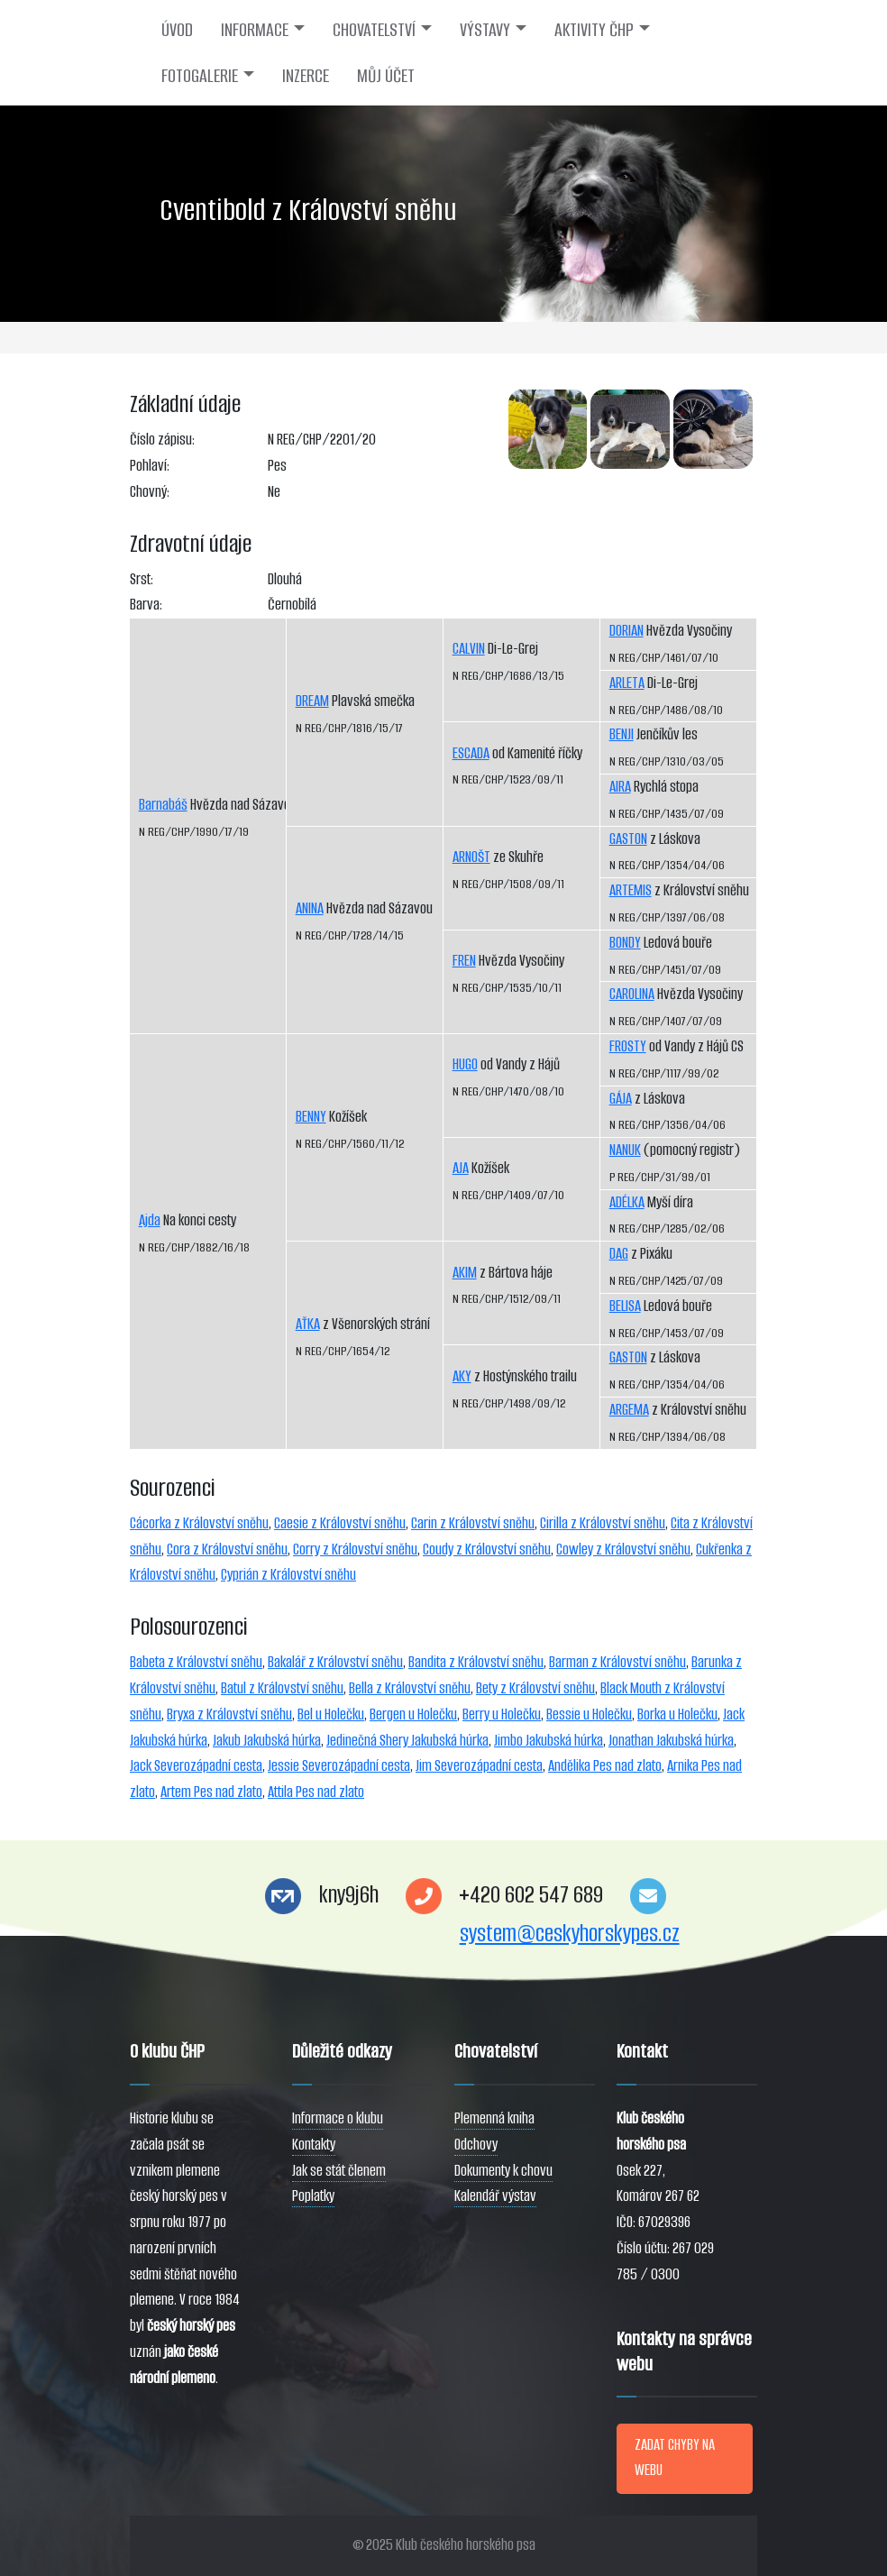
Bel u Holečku (330, 1714)
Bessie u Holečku (589, 1714)
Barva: (146, 604)
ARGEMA (629, 1409)
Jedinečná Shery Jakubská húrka (407, 1740)
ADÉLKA (627, 1202)
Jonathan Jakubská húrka (671, 1740)
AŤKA (308, 1324)
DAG (618, 1253)
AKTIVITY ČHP (594, 29)
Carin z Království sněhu (473, 1523)
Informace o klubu (337, 2118)
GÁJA (620, 1098)
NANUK (625, 1150)
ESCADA (471, 753)
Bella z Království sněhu (410, 1688)
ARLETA (627, 683)
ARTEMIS (630, 890)
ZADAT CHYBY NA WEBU (675, 2457)
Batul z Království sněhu (282, 1688)
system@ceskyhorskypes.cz (570, 1933)
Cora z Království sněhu (227, 1549)
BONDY (625, 942)
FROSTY (627, 1046)
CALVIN (469, 648)
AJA (461, 1168)
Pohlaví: (149, 465)
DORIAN (626, 630)
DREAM (312, 701)
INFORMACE (254, 29)
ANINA (310, 908)
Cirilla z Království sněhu (602, 1523)
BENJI (621, 734)
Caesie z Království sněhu (340, 1523)
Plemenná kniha (494, 2118)
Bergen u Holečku (413, 1714)
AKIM (465, 1272)
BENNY (311, 1116)
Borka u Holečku (677, 1714)
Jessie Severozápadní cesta (339, 1766)
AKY (462, 1376)
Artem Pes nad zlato (211, 1792)
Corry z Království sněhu (355, 1549)
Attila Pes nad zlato (316, 1792)
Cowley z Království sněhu (623, 1549)
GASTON (628, 839)
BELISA (625, 1306)
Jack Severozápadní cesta (196, 1766)
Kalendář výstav (495, 2196)
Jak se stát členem (339, 2170)
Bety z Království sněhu (535, 1688)
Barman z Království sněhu (617, 1662)
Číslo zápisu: (162, 439)
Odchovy (476, 2144)
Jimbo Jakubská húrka (548, 1740)
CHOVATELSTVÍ (374, 29)
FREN (464, 960)
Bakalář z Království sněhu (335, 1662)
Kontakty (313, 2144)
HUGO (465, 1064)
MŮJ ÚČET (386, 75)
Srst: (141, 579)
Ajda (149, 1220)
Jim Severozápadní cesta (479, 1766)
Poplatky (313, 2196)
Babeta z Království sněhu (196, 1662)
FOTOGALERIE (199, 75)
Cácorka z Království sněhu (199, 1523)
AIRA (620, 786)
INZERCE (305, 75)
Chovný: (149, 491)
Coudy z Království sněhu (487, 1549)
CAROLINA (631, 994)
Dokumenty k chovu (503, 2170)
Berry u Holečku (501, 1714)
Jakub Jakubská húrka (267, 1740)
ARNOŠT (471, 857)
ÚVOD (177, 29)
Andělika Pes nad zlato (605, 1766)
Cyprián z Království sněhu (288, 1574)
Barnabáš (163, 804)
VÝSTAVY (485, 29)
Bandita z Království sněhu (476, 1662)
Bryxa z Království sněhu (229, 1714)
